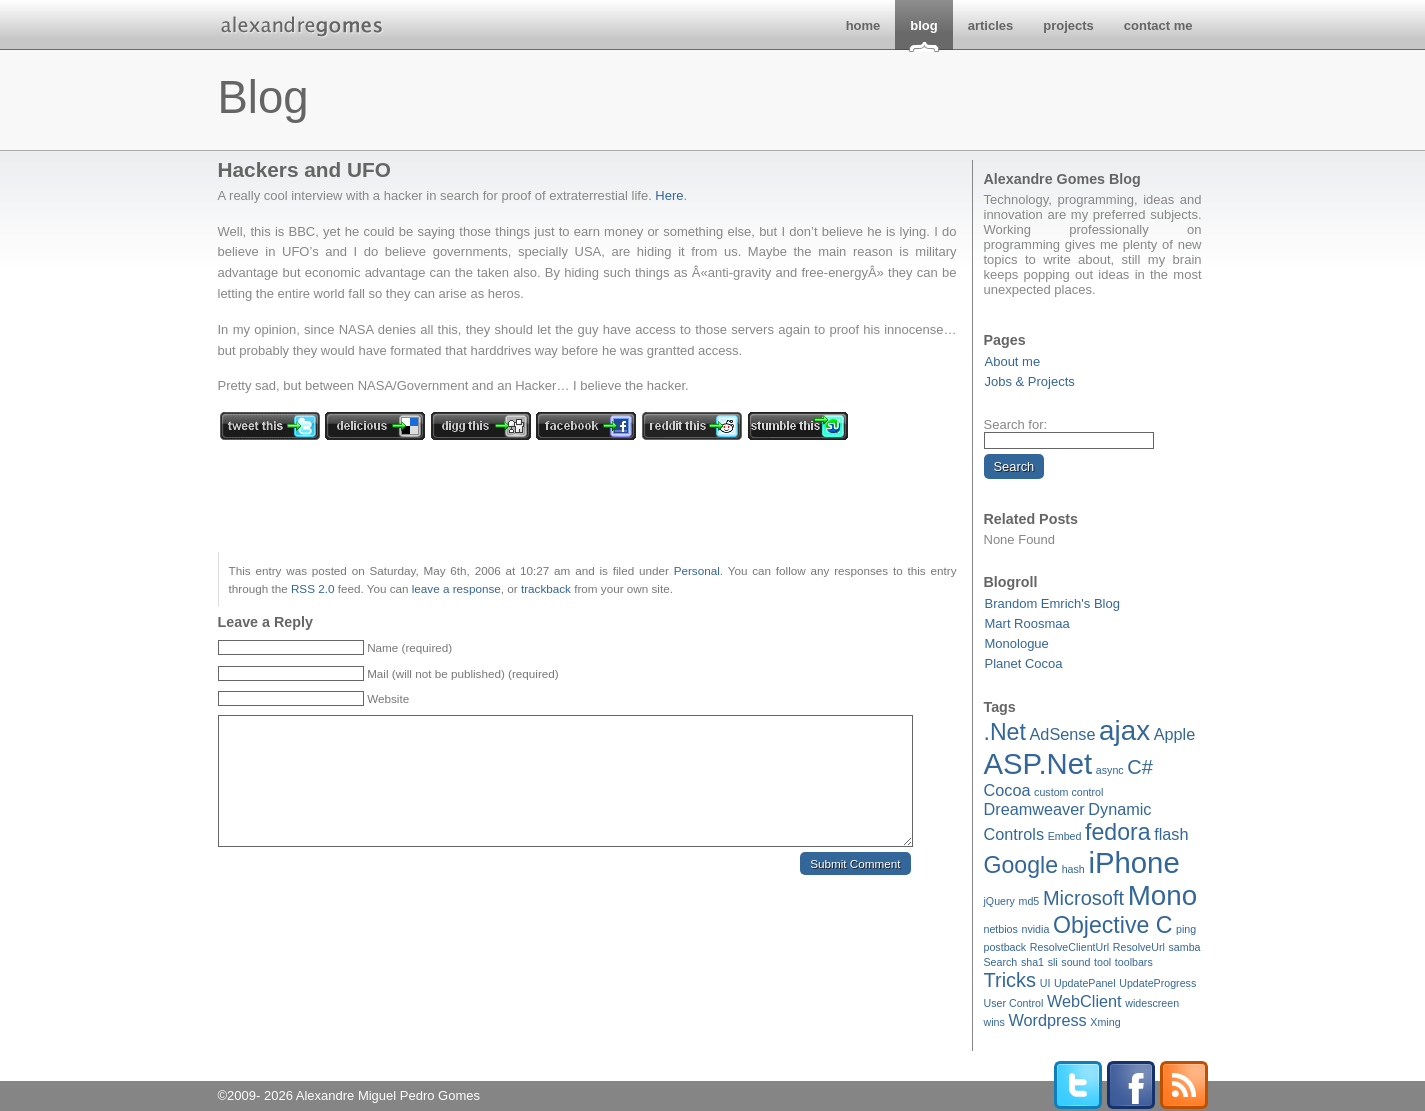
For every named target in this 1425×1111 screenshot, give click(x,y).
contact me (1158, 25)
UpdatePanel (1085, 983)
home (863, 25)
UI (1045, 983)
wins (994, 1022)
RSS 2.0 (313, 588)
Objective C (1112, 925)
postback (1005, 947)
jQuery (999, 901)
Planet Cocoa (1024, 663)
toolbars (1134, 962)
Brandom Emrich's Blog (1052, 603)
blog (923, 25)
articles (991, 25)
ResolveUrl (1139, 947)
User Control (1014, 1003)
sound (1075, 962)
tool (1102, 962)
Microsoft (1083, 898)
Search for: (1016, 424)
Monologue (1017, 643)
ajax (1124, 730)
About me (1013, 361)
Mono (1162, 895)
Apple (1175, 734)
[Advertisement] (839, 100)
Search (1001, 962)
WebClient (1084, 1001)
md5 (1029, 901)
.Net (1005, 732)
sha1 (1032, 962)
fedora (1118, 832)
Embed (1065, 836)
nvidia (1036, 929)
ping (1186, 929)
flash (1171, 834)
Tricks (1010, 980)
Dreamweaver (1034, 809)
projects (1068, 25)
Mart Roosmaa (1027, 623)
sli (1053, 962)
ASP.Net (1038, 763)
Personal (697, 570)
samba (1185, 947)
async (1110, 770)
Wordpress (1047, 1020)
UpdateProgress (1157, 983)
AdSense (1063, 734)
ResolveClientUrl (1069, 947)
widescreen (1152, 1003)
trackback (546, 588)
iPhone (1133, 862)
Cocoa (1007, 790)
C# (1140, 767)
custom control (1068, 792)
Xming (1105, 1022)
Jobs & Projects (1030, 381)
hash (1073, 869)
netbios (1001, 929)
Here (669, 195)
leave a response (456, 588)
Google (1021, 865)
